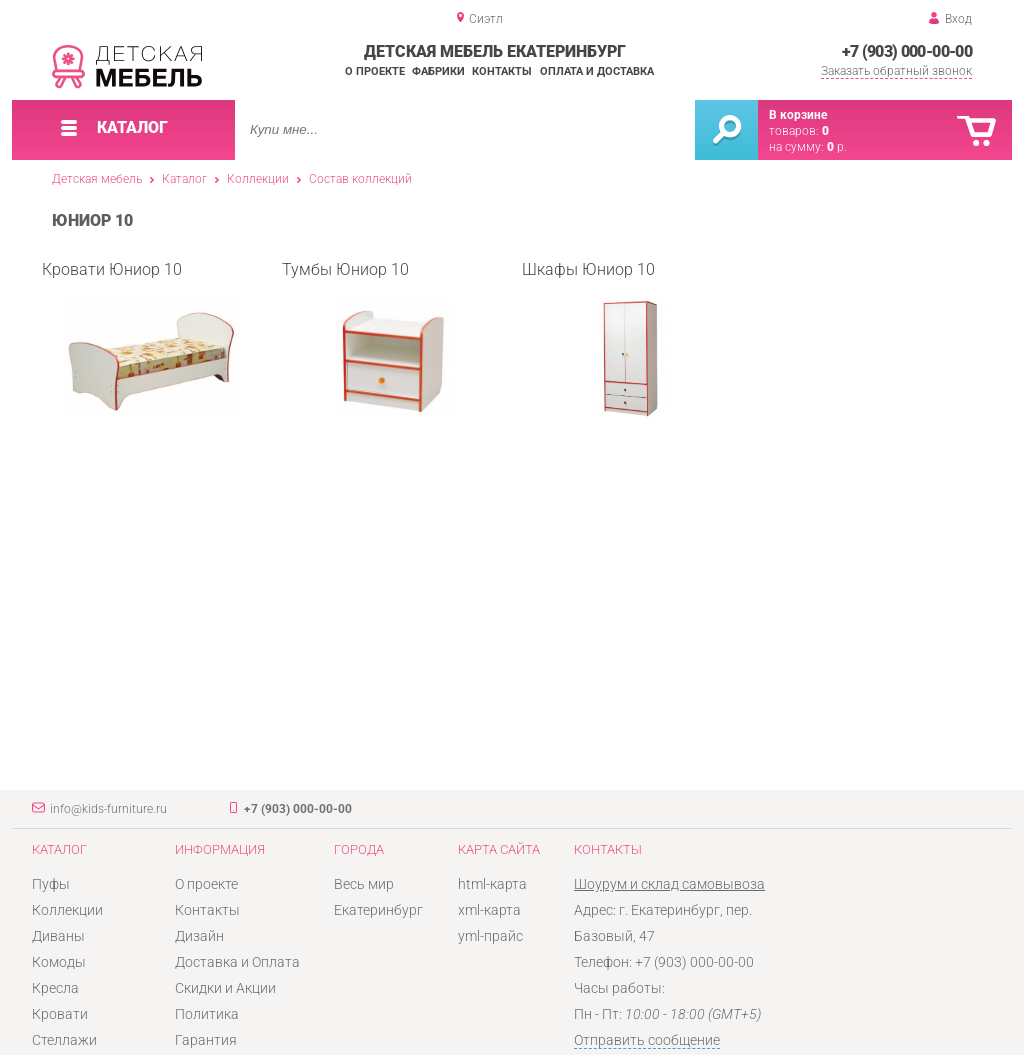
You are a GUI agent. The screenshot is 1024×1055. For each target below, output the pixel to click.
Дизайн (199, 936)
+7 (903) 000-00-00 (907, 51)
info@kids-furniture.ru (108, 809)
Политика (207, 1014)
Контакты (502, 71)
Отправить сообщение (647, 1040)
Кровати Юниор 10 (142, 340)
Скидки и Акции (225, 988)
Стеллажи (64, 1040)
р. (837, 147)
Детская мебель (97, 179)
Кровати (60, 1014)
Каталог (184, 179)
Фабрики (438, 71)
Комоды (59, 962)
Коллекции (258, 179)
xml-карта (489, 910)
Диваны (58, 936)
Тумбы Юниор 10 (367, 340)
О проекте (375, 71)
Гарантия (206, 1040)
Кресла (55, 988)
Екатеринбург (378, 910)
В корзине (798, 115)
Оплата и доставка (597, 71)
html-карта (492, 884)
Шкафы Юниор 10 (595, 340)
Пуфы (51, 884)
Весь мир (364, 884)
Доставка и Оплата (237, 962)
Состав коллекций (360, 179)
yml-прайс (490, 936)
